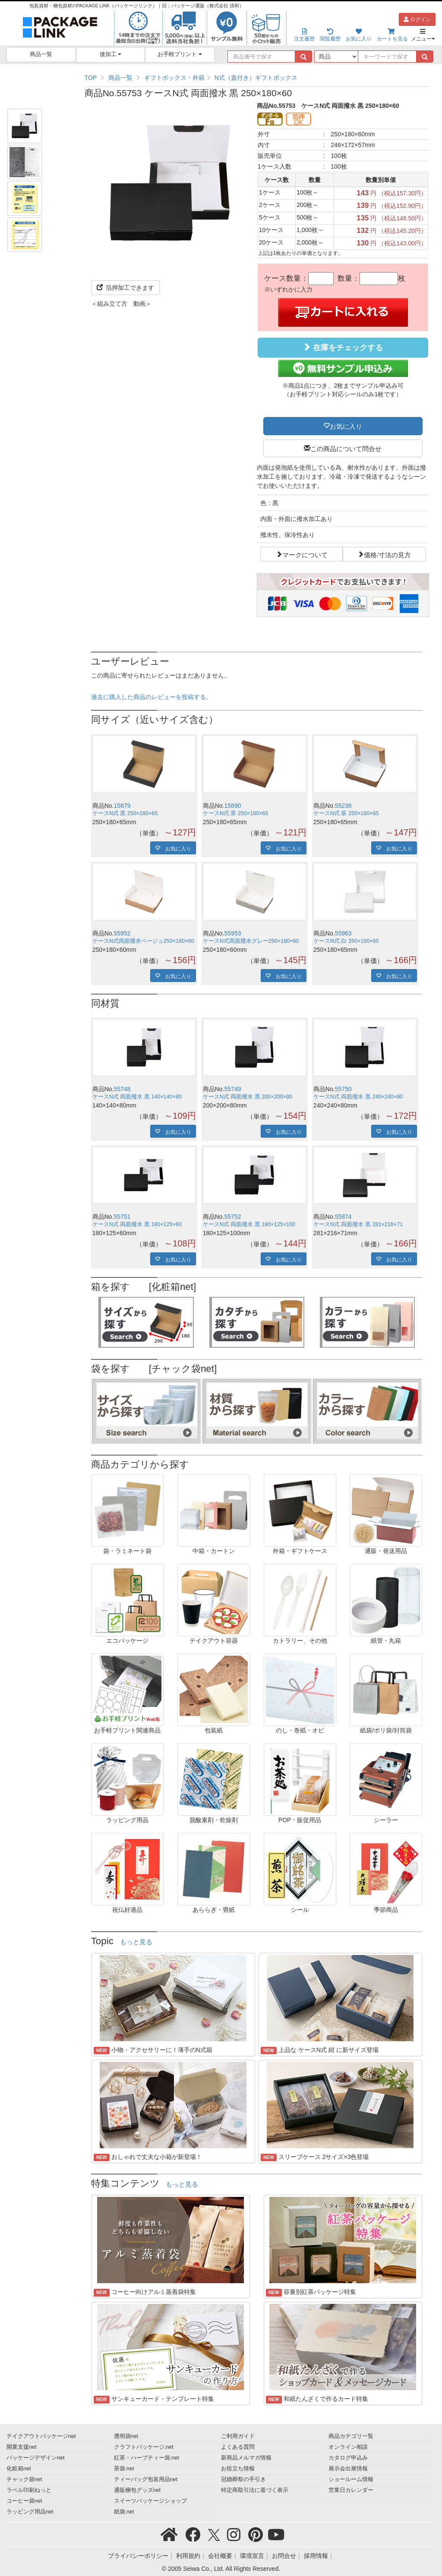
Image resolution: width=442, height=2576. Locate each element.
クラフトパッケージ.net (144, 2447)
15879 (122, 805)
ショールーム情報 (350, 2479)
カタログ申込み (348, 2458)
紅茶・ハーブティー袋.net (146, 2458)
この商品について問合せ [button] (346, 448)
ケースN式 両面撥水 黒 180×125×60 (137, 1224)
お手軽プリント (180, 54)
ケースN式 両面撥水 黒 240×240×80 (358, 1097)
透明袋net (126, 2436)
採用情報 (316, 2555)
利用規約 (188, 2555)
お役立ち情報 (238, 2469)
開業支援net (21, 2447)
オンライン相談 (348, 2447)
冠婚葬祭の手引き (243, 2479)
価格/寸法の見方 (387, 554)
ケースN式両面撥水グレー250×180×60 (251, 941)
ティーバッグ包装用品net (146, 2479)
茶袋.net (124, 2469)
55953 (232, 933)
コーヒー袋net (24, 2501)
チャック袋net (24, 2479)
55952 (122, 933)
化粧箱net (18, 2469)
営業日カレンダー (350, 2490)
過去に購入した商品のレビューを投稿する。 (151, 696)
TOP (91, 77)
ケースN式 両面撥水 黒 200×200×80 (247, 1097)
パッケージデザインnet (35, 2458)
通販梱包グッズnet (137, 2490)
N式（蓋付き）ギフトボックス (256, 77)
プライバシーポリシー (138, 2555)
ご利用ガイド (238, 2436)
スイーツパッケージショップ (150, 2501)
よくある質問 (238, 2447)
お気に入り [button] (346, 426)
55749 (232, 1089)
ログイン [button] (417, 19)
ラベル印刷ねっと (28, 2490)
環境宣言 (252, 2555)
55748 (122, 1089)
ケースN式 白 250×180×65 (346, 941)
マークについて (305, 554)
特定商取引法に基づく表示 (254, 2490)
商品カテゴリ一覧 (350, 2436)
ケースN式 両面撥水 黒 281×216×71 (358, 1224)
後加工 (111, 54)
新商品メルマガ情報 (246, 2458)
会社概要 (220, 2555)
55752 (232, 1216)
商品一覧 (41, 54)
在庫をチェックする (343, 347)
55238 (343, 805)
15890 (232, 805)
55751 (122, 1216)
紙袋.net (124, 2512)
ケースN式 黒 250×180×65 (125, 813)
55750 (343, 1089)
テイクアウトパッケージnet (41, 2436)
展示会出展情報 (348, 2469)
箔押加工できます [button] (126, 287)
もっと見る (136, 1942)
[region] (257, 77)
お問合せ (284, 2555)
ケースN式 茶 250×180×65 (235, 813)
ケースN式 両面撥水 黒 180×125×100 (249, 1224)
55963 (343, 933)
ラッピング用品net (30, 2512)
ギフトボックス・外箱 (174, 77)
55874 (343, 1216)
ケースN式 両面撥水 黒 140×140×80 (137, 1097)
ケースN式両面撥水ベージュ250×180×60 (143, 941)
